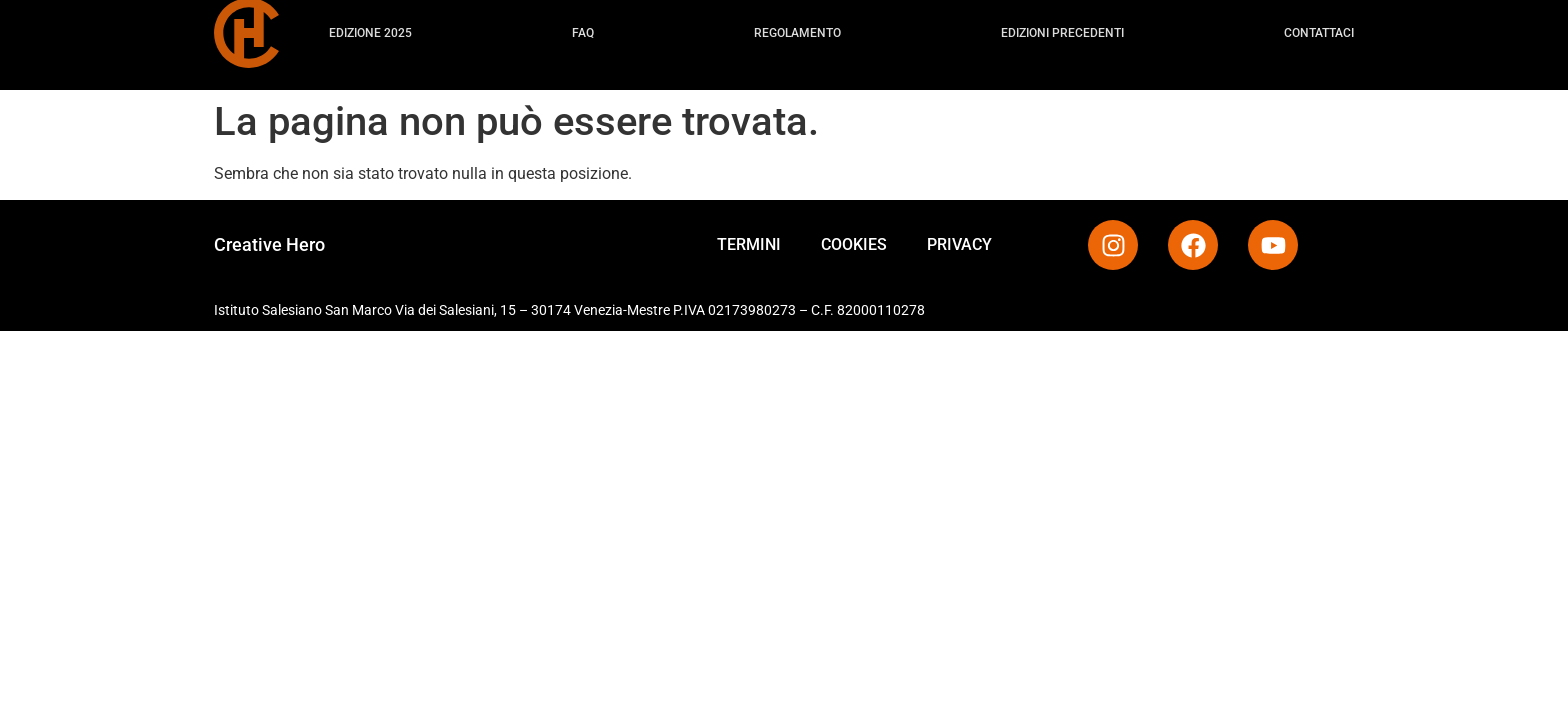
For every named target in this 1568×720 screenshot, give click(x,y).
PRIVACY (959, 244)
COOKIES (854, 244)
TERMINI (749, 244)
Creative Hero (269, 244)
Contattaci (1319, 28)
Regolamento (797, 28)
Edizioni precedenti (1062, 28)
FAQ (583, 28)
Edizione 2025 (370, 28)
